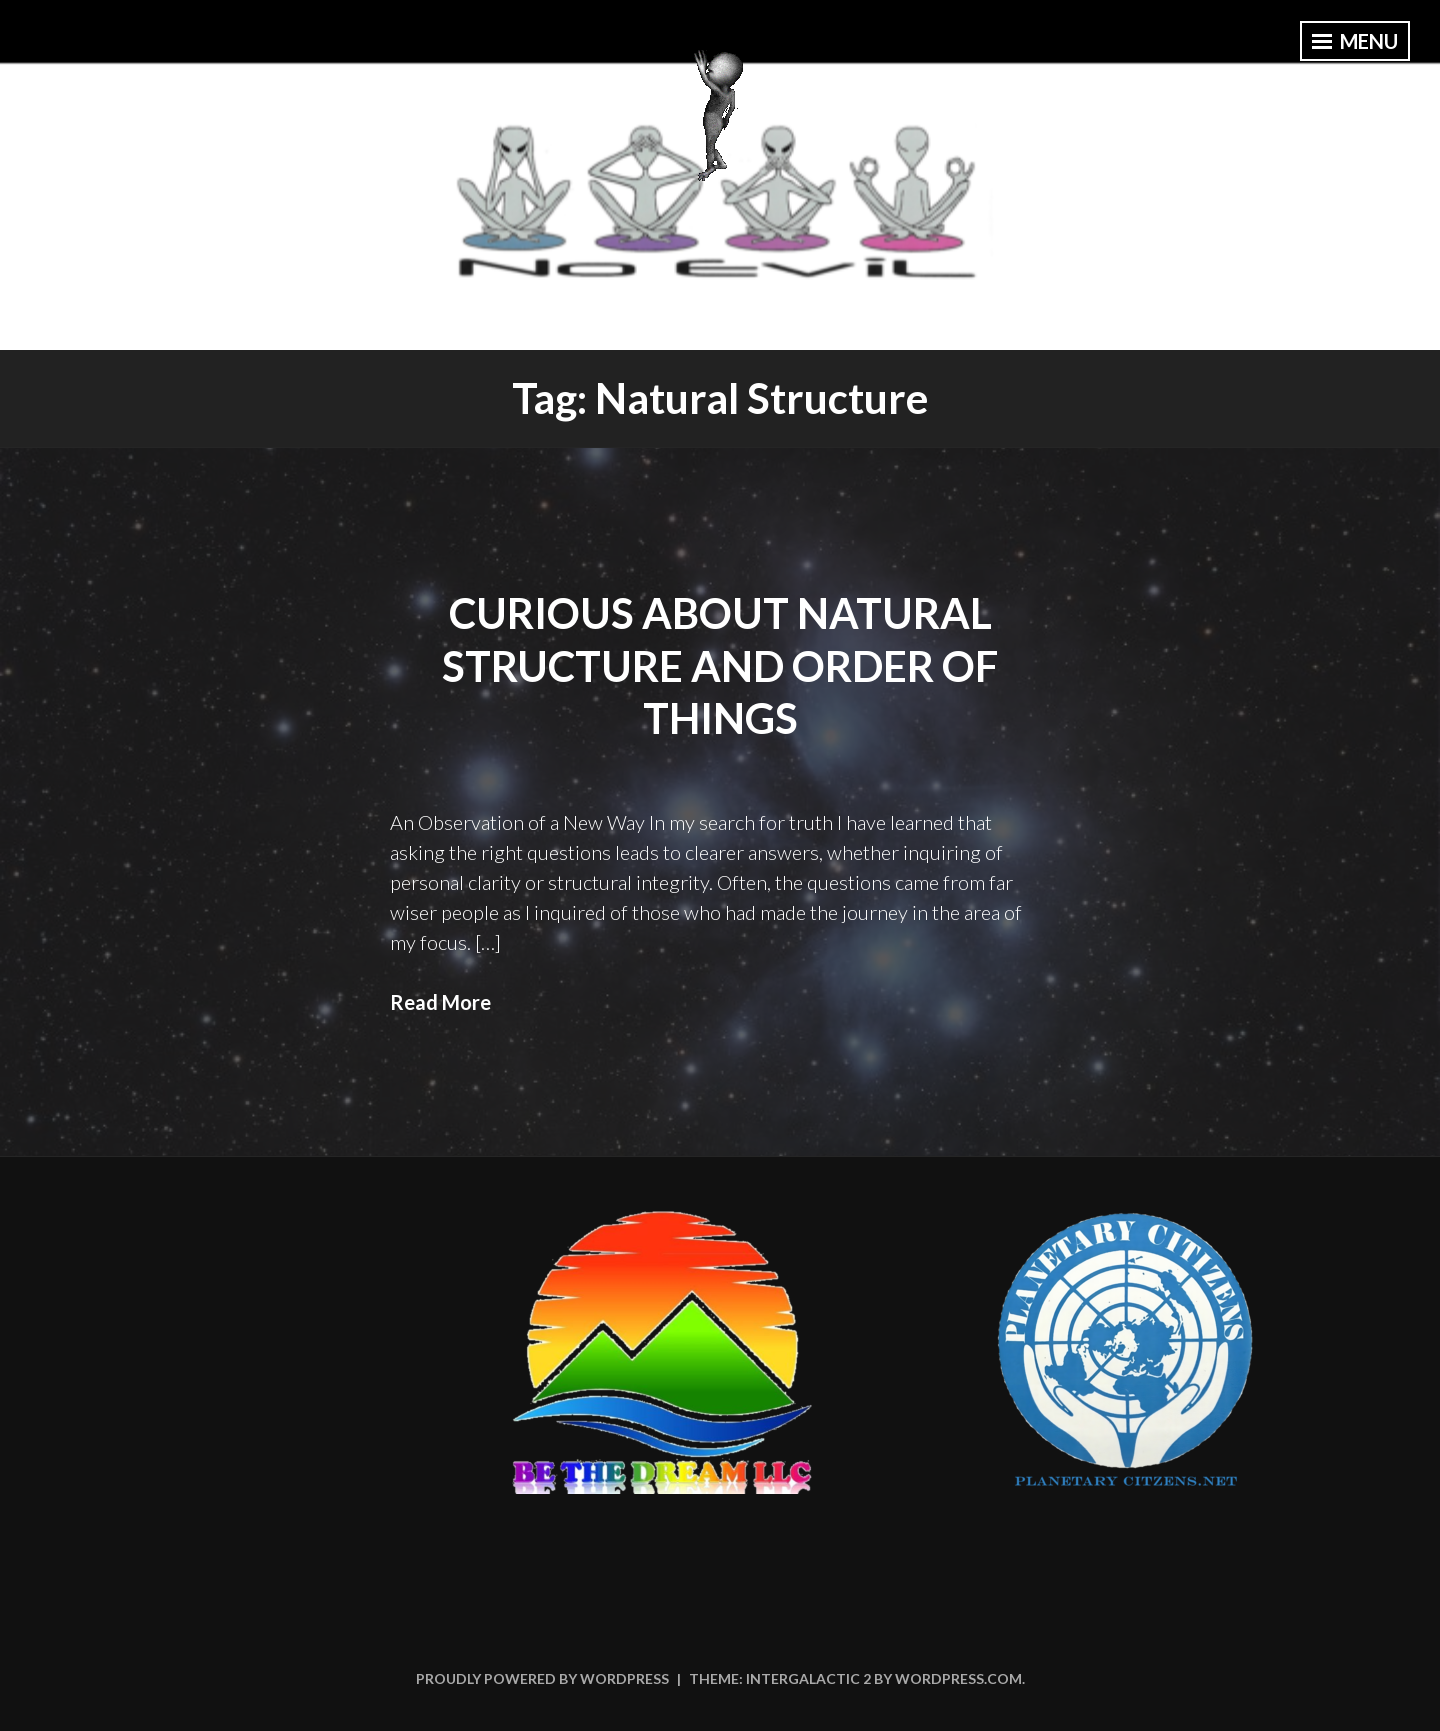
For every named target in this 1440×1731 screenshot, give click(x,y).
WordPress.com (958, 1678)
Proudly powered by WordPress (542, 1678)
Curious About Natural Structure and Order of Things (720, 665)
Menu (1355, 41)
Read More (440, 1002)
